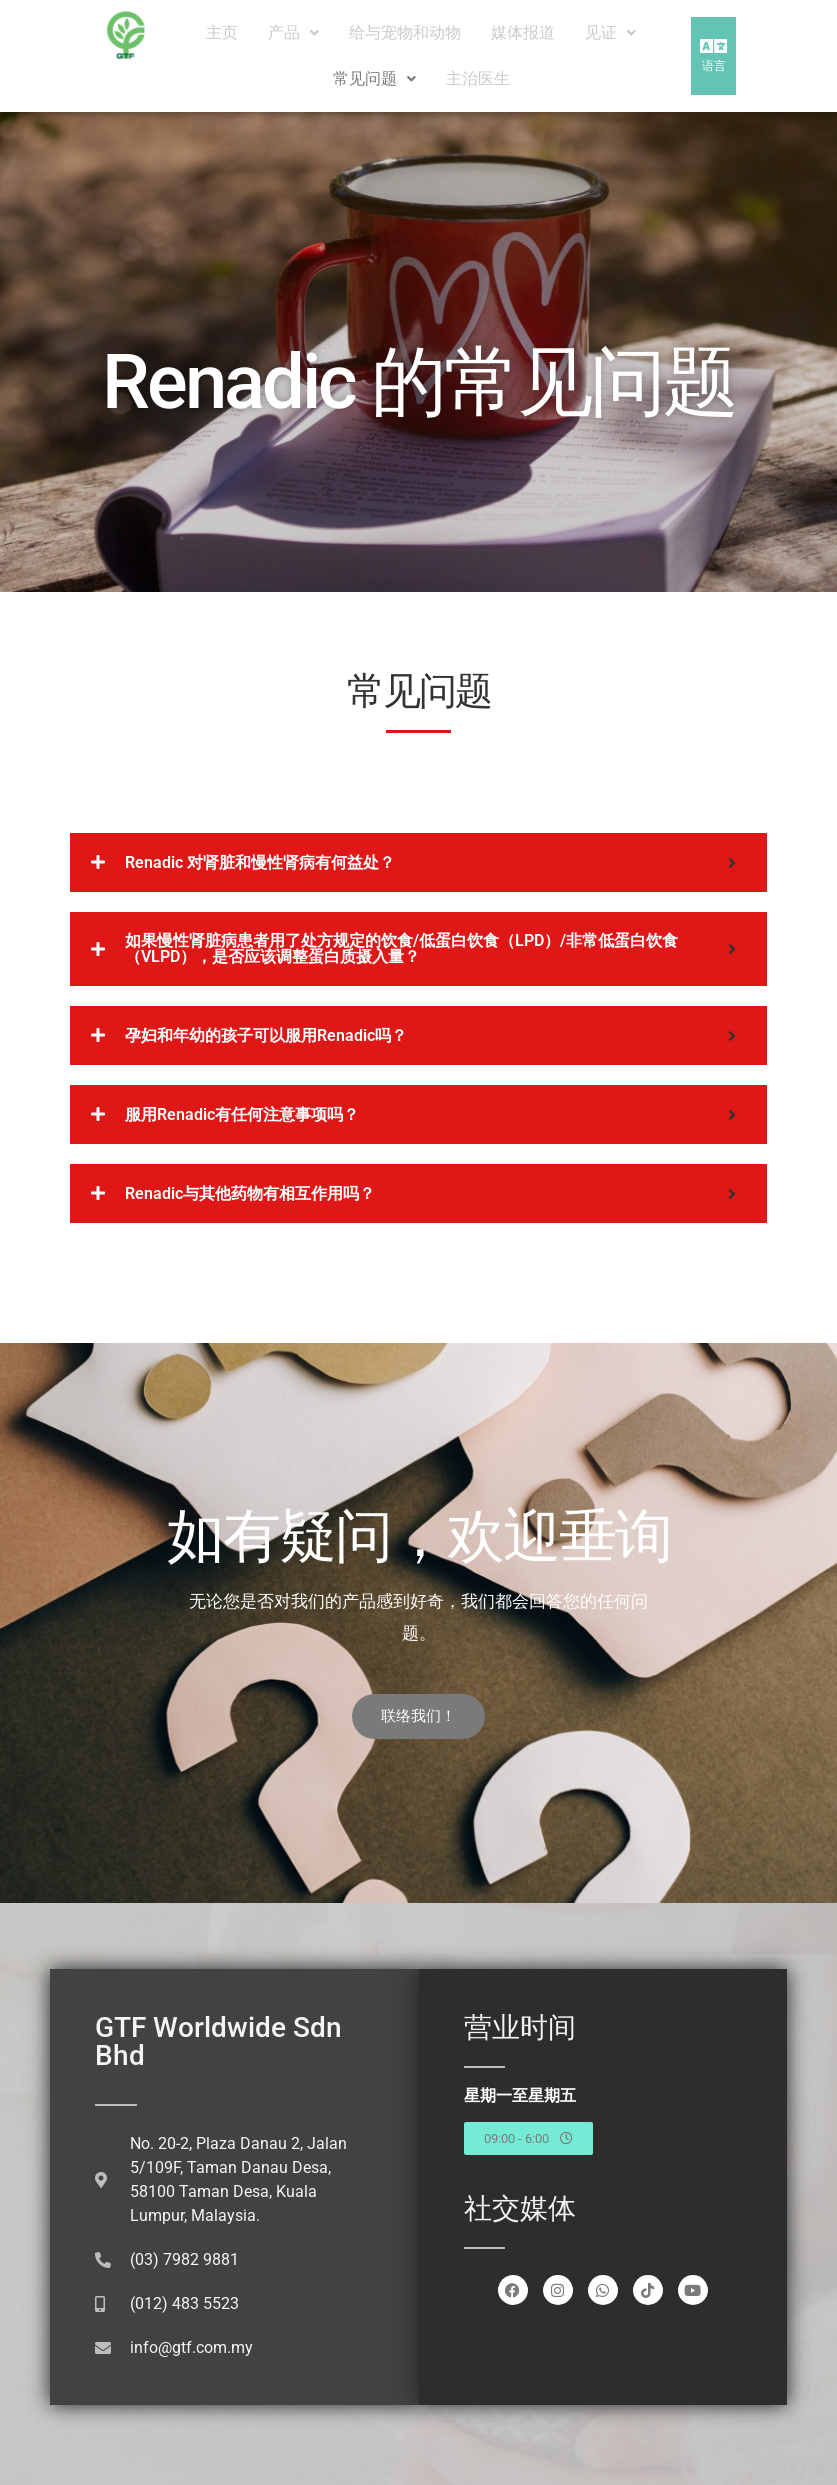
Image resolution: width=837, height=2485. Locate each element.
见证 (610, 32)
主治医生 (478, 78)
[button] (293, 33)
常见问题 (374, 78)
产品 (293, 32)
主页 (222, 32)
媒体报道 (523, 32)
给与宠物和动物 (405, 32)
